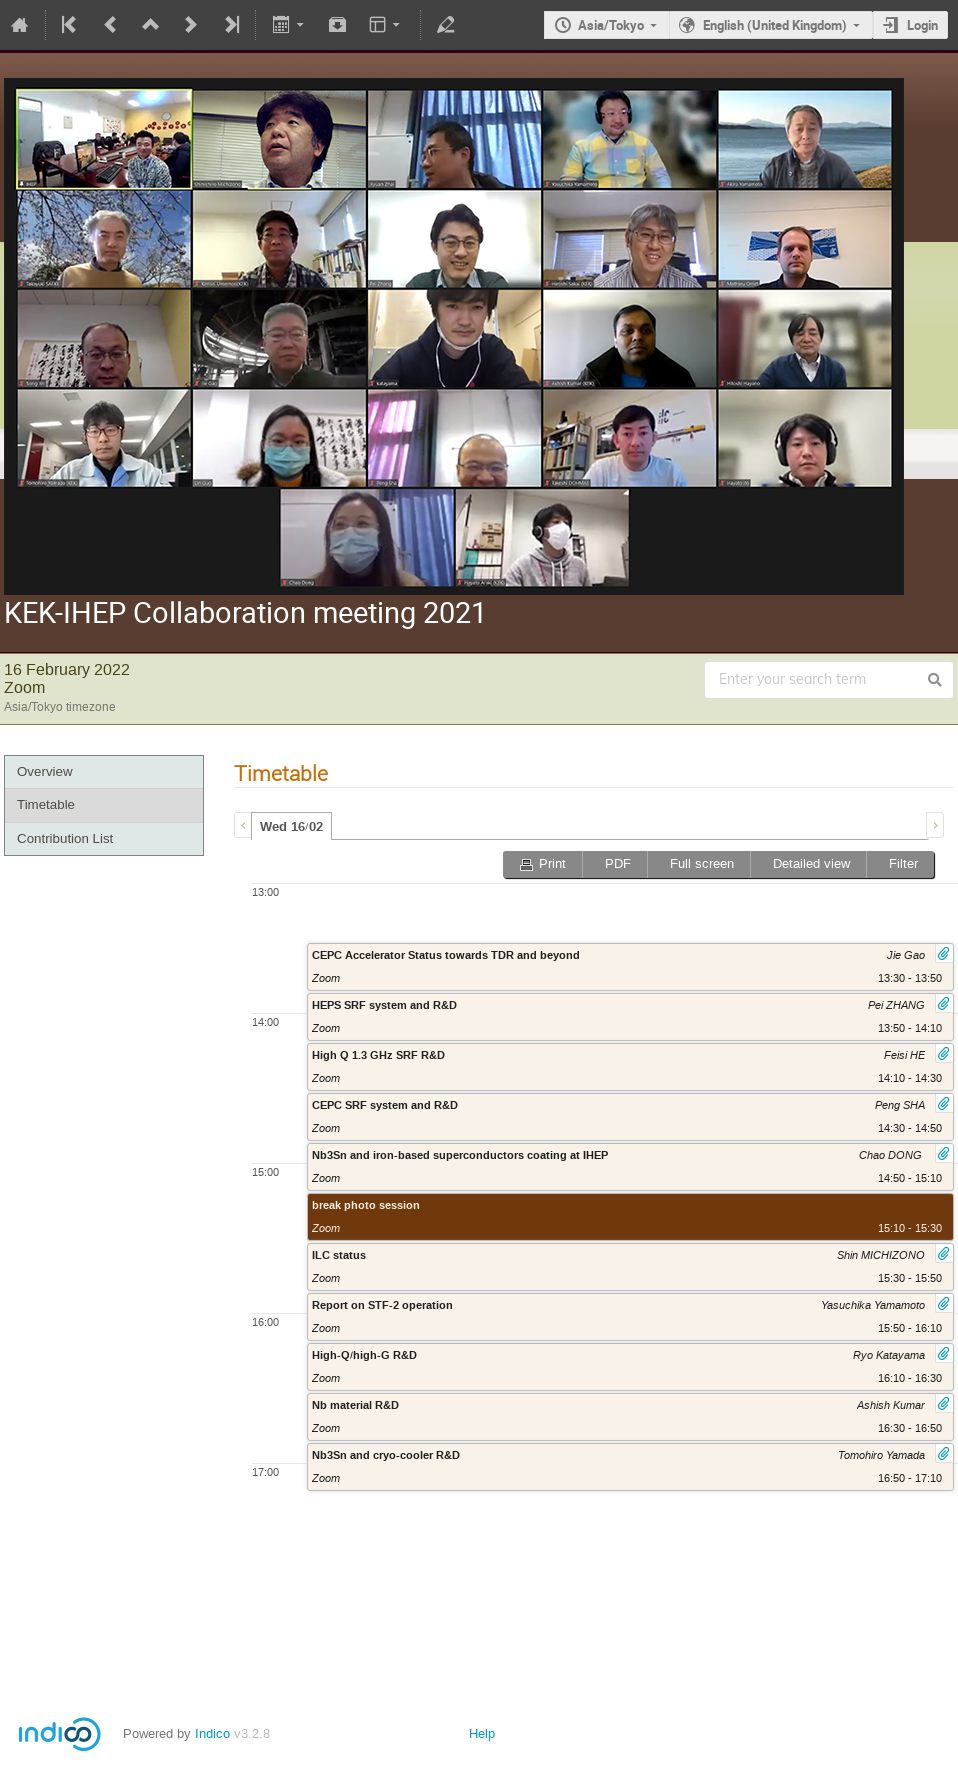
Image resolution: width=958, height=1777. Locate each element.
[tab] (291, 826)
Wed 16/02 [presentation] (291, 827)
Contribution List (65, 838)
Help (482, 1733)
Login (922, 25)
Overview (45, 771)
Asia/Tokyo (611, 25)
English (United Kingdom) (775, 25)
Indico (212, 1733)
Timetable (46, 804)
